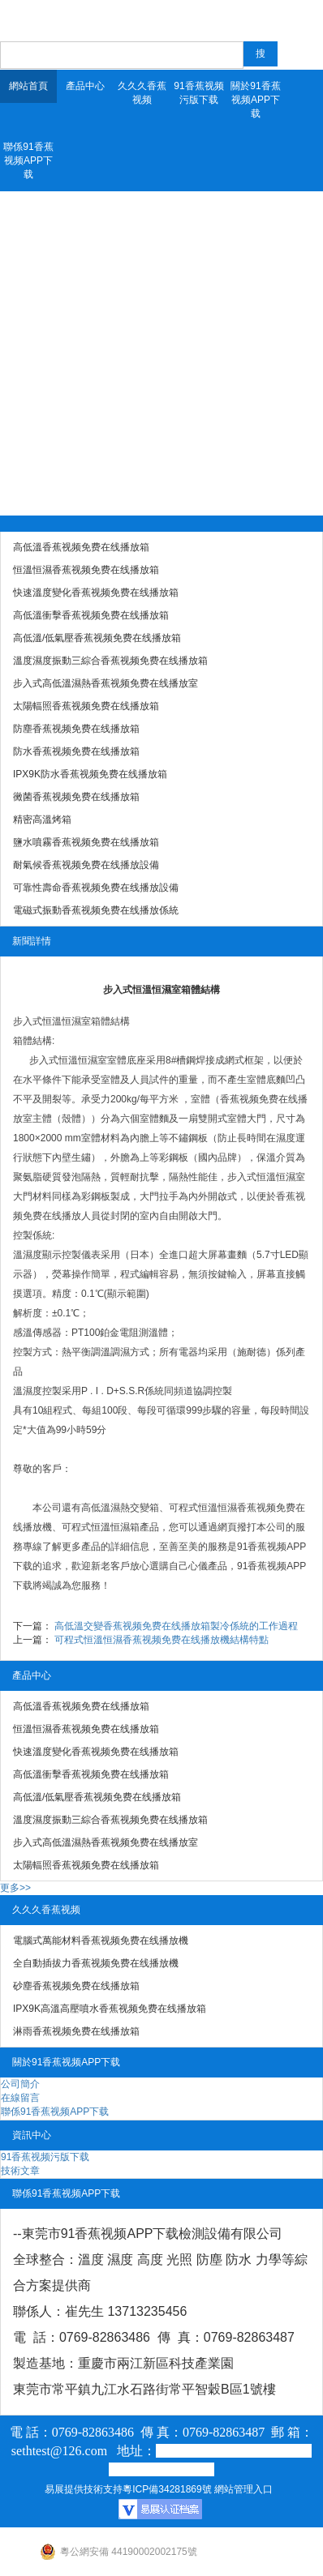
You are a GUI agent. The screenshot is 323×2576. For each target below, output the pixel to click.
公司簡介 (20, 2084)
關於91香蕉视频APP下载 (255, 99)
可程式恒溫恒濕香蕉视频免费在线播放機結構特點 (161, 1639)
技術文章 (20, 2170)
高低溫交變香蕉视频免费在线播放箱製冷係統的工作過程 (176, 1626)
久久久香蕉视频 (142, 92)
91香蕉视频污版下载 (198, 92)
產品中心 (85, 86)
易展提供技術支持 (84, 2489)
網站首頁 (28, 86)
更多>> (15, 1887)
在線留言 (20, 2097)
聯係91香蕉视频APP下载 (28, 160)
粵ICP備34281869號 (167, 2489)
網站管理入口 (243, 2489)
